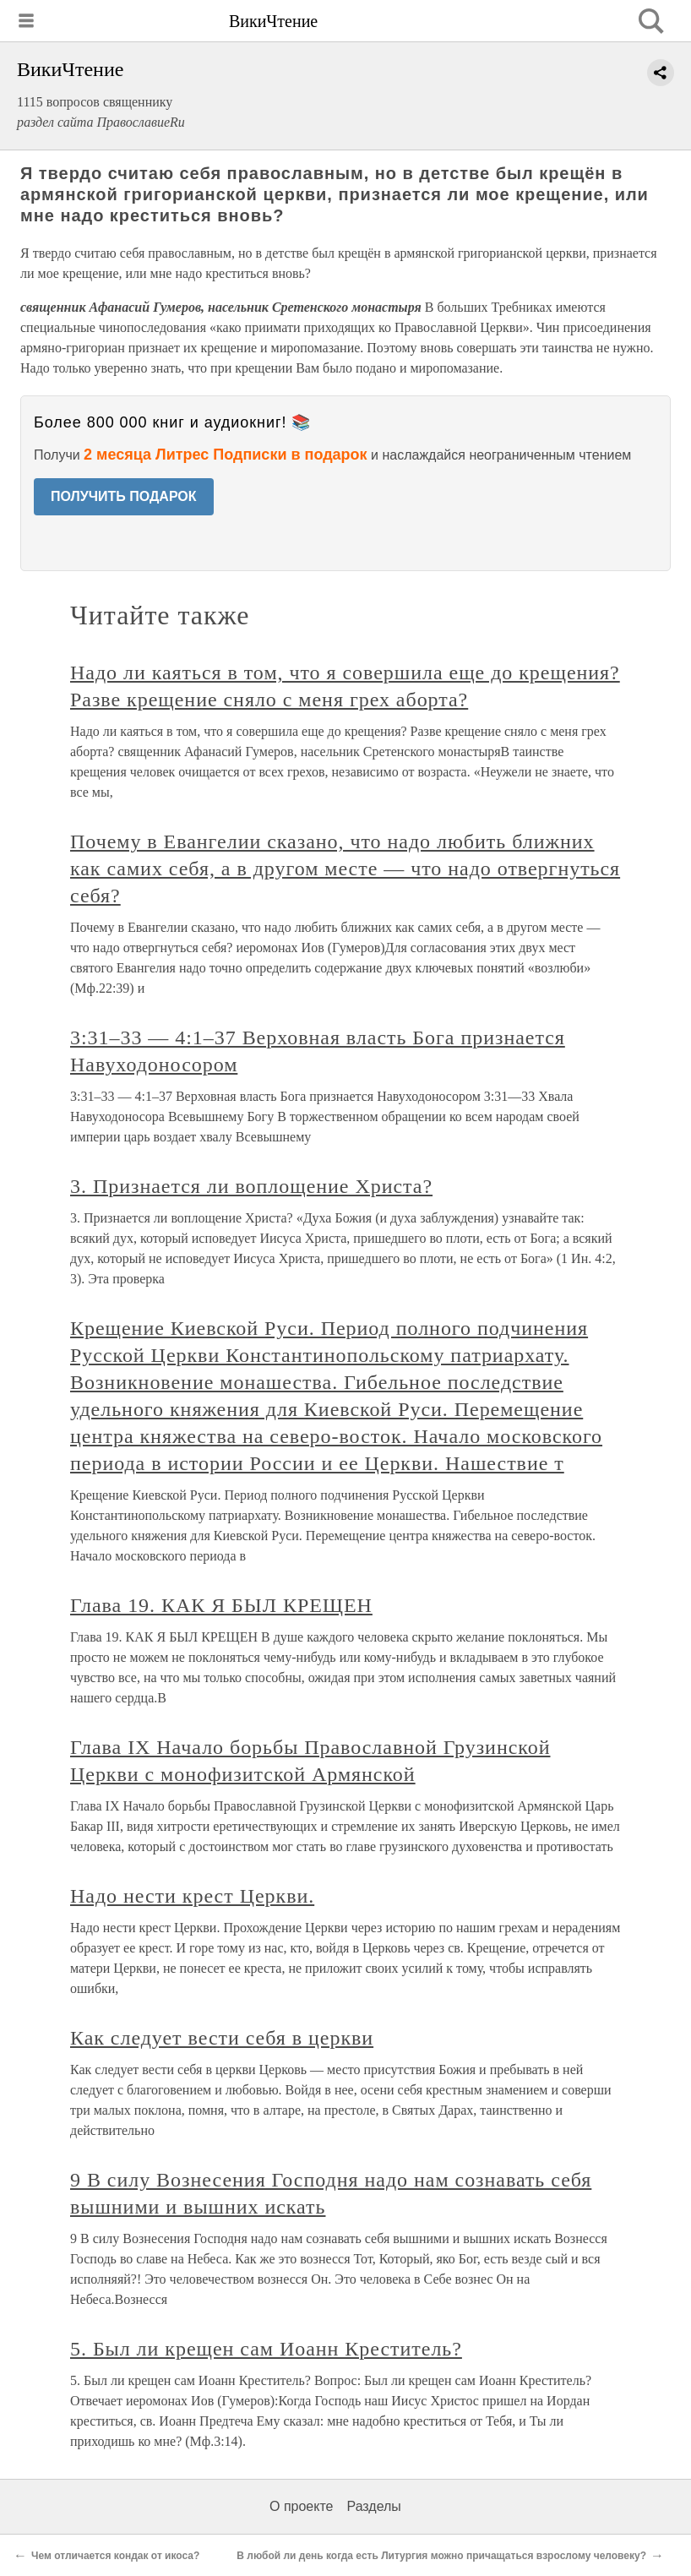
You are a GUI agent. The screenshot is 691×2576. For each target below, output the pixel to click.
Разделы (373, 2506)
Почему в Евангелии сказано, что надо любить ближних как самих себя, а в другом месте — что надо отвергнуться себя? (345, 869)
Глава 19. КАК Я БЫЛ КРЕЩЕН (221, 1605)
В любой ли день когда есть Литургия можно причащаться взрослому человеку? (441, 2556)
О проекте (301, 2506)
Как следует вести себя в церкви (221, 2038)
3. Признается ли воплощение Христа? (251, 1186)
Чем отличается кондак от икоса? (115, 2556)
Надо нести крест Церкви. (192, 1896)
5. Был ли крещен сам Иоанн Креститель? (266, 2349)
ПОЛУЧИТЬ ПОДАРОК (124, 496)
